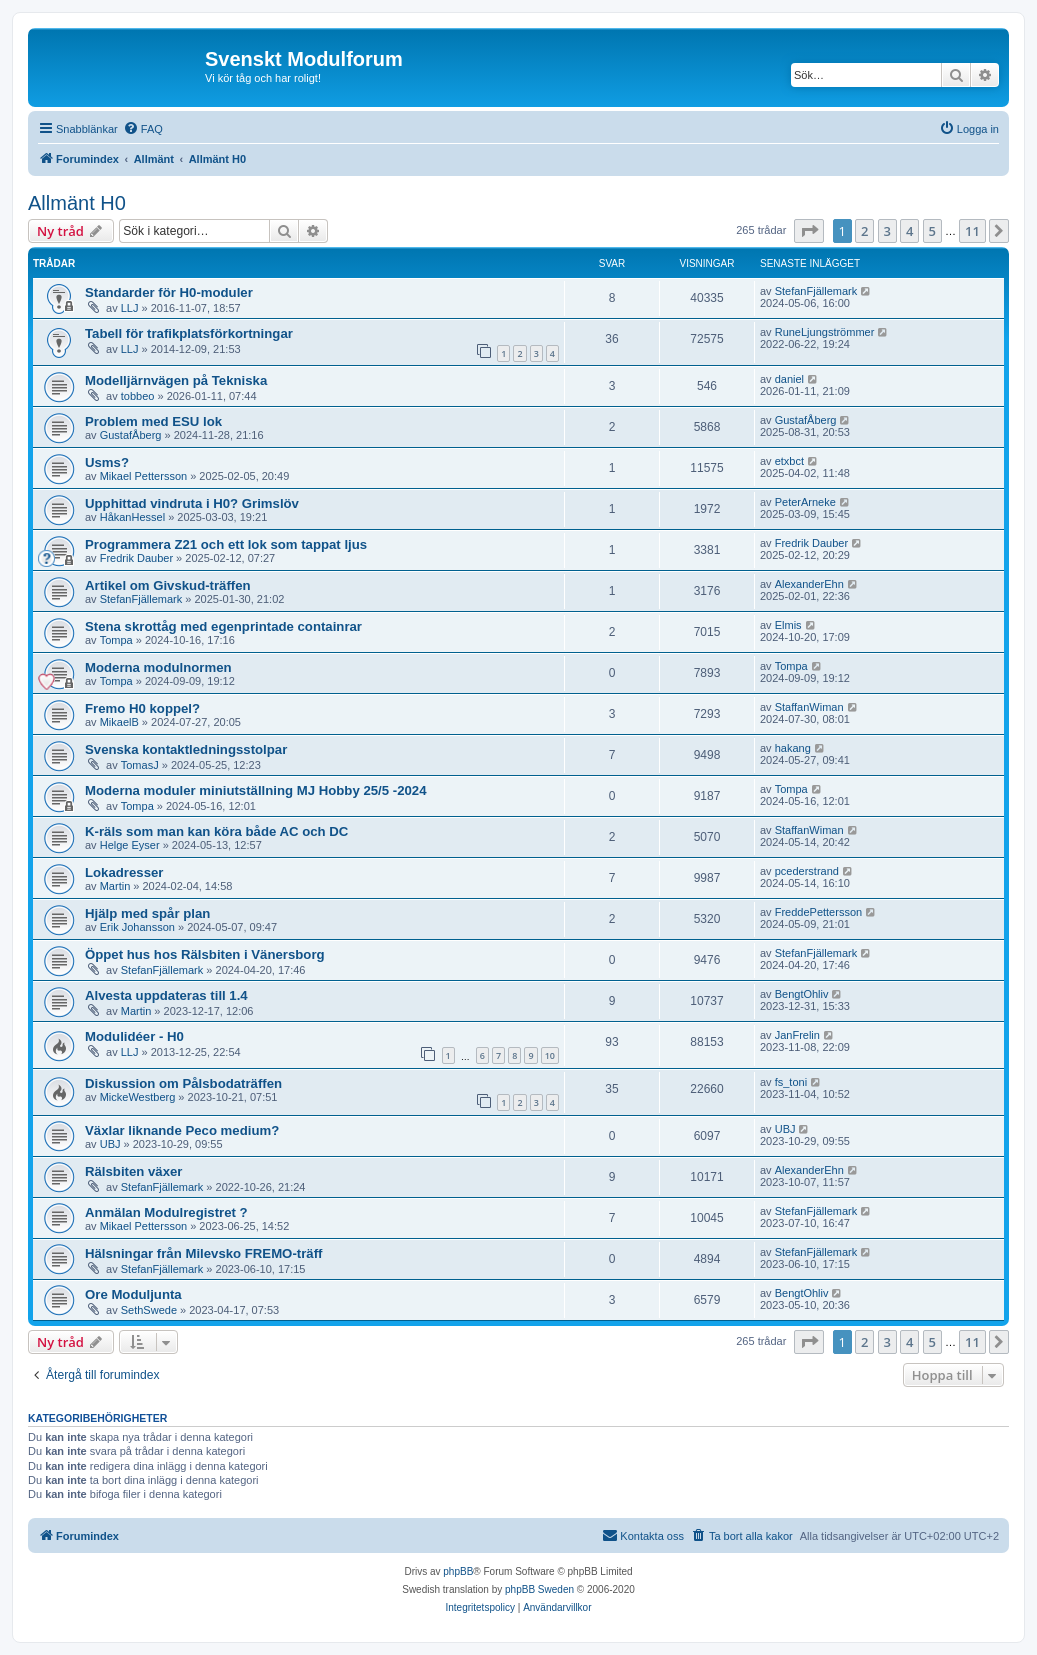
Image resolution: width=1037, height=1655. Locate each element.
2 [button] (864, 231)
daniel (789, 379)
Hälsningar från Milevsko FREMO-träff (203, 1253)
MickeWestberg (138, 1097)
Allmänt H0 (77, 203)
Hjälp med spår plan (147, 913)
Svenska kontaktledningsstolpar (186, 749)
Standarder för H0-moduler (169, 292)
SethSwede (149, 1310)
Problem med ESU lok (153, 421)
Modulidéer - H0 (134, 1036)
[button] (809, 231)
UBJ (110, 1144)
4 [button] (909, 231)
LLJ (130, 308)
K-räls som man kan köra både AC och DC (216, 831)
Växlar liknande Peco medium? (182, 1130)
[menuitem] (143, 129)
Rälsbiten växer (134, 1171)
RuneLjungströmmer (825, 332)
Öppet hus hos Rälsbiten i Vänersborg (205, 954)
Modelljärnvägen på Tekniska (176, 380)
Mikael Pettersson (143, 476)
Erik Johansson (137, 927)
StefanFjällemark (816, 291)
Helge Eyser (130, 845)
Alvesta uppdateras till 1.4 (166, 995)
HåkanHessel (132, 517)
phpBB (458, 1571)
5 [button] (932, 231)
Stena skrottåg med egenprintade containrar (223, 626)
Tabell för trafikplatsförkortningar (189, 333)
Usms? (107, 462)
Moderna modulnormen (158, 667)
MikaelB (119, 722)
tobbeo (138, 396)
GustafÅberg (131, 435)
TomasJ (140, 765)
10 (550, 1055)
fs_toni (791, 1082)
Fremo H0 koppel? (142, 708)
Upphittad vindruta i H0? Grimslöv (192, 503)
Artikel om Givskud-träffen (168, 585)
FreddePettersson (818, 912)
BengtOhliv (802, 994)
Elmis (788, 625)
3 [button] (887, 231)
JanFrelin (797, 1035)
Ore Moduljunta (133, 1294)
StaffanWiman (809, 707)
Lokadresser (124, 872)
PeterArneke (805, 502)
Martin (115, 886)
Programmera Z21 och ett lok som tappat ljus (226, 544)
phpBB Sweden (539, 1589)
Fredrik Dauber (136, 558)
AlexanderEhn (809, 584)
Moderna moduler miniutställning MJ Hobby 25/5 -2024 (255, 790)
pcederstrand (807, 871)
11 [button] (972, 231)
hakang (793, 748)
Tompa (116, 640)
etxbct (789, 461)
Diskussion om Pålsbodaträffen (183, 1083)
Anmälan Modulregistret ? (166, 1212)
